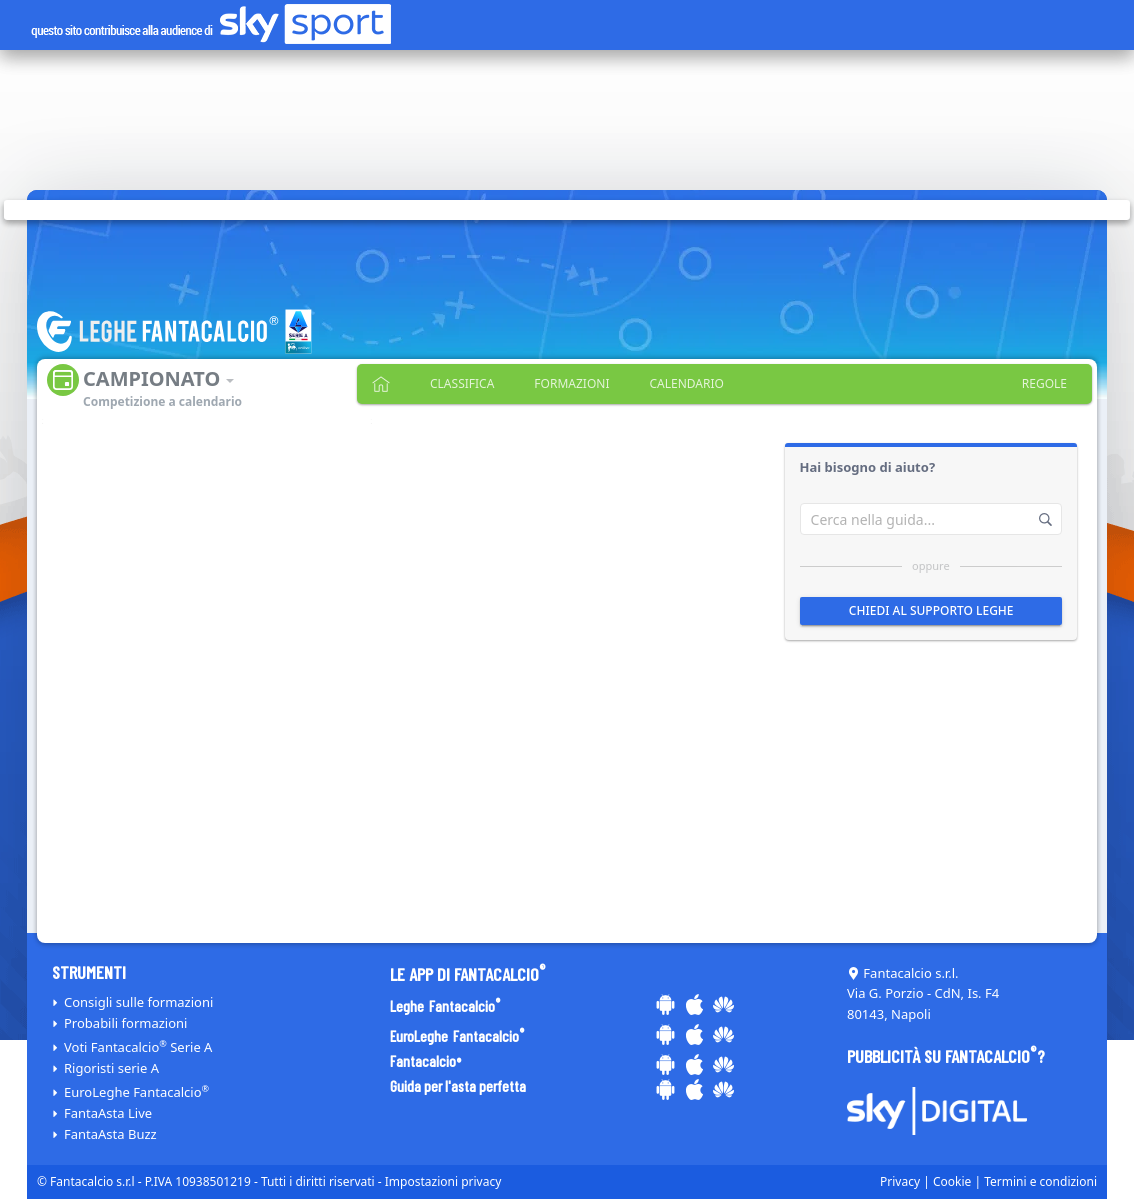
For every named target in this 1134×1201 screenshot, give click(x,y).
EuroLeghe (136, 1092)
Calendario (686, 383)
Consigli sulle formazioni (138, 1002)
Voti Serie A (138, 1047)
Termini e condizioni (1040, 1181)
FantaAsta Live (108, 1113)
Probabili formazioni (125, 1023)
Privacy (900, 1181)
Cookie (952, 1181)
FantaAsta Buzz (110, 1134)
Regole (1044, 383)
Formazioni (571, 383)
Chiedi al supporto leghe (930, 610)
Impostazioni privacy (443, 1181)
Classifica (462, 383)
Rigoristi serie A (111, 1068)
